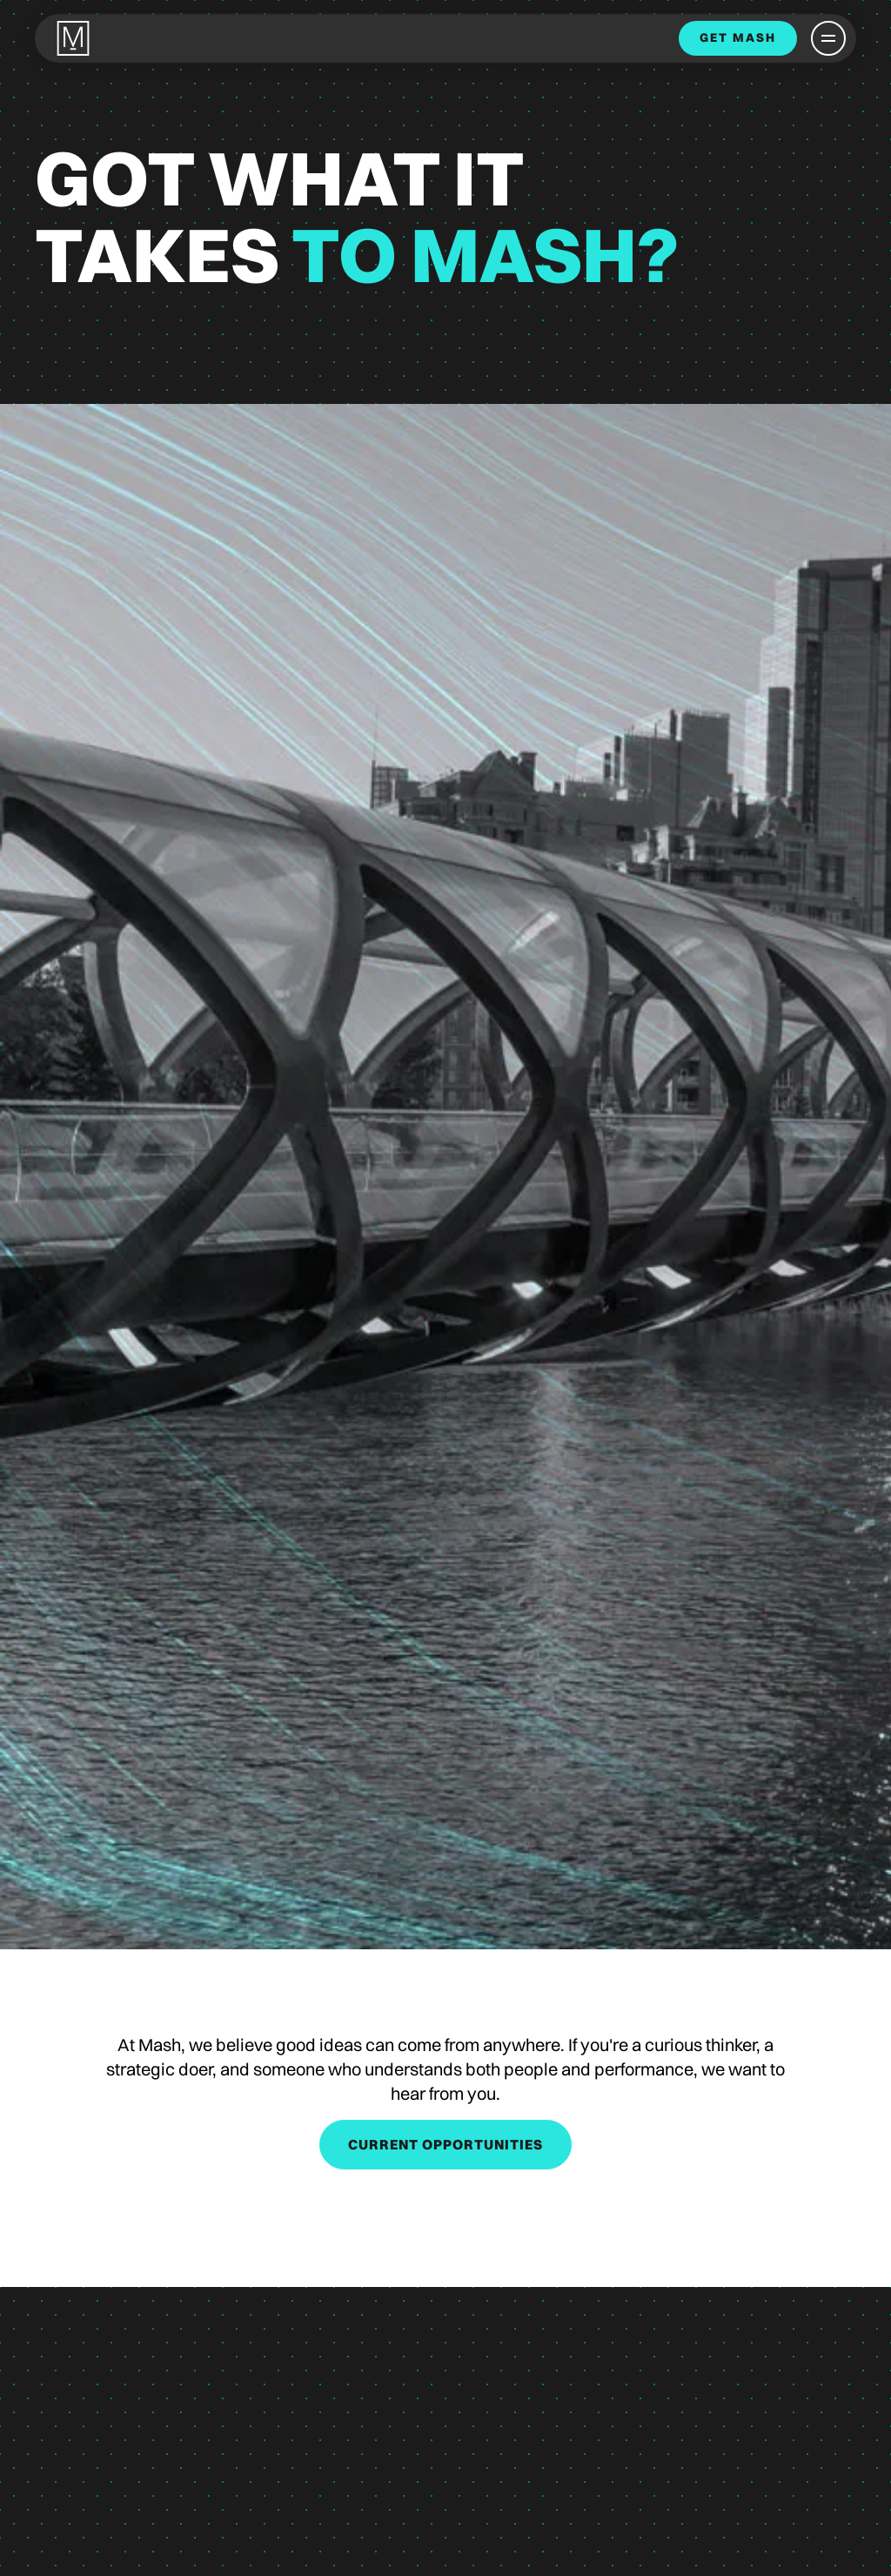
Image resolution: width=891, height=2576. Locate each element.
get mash (738, 37)
